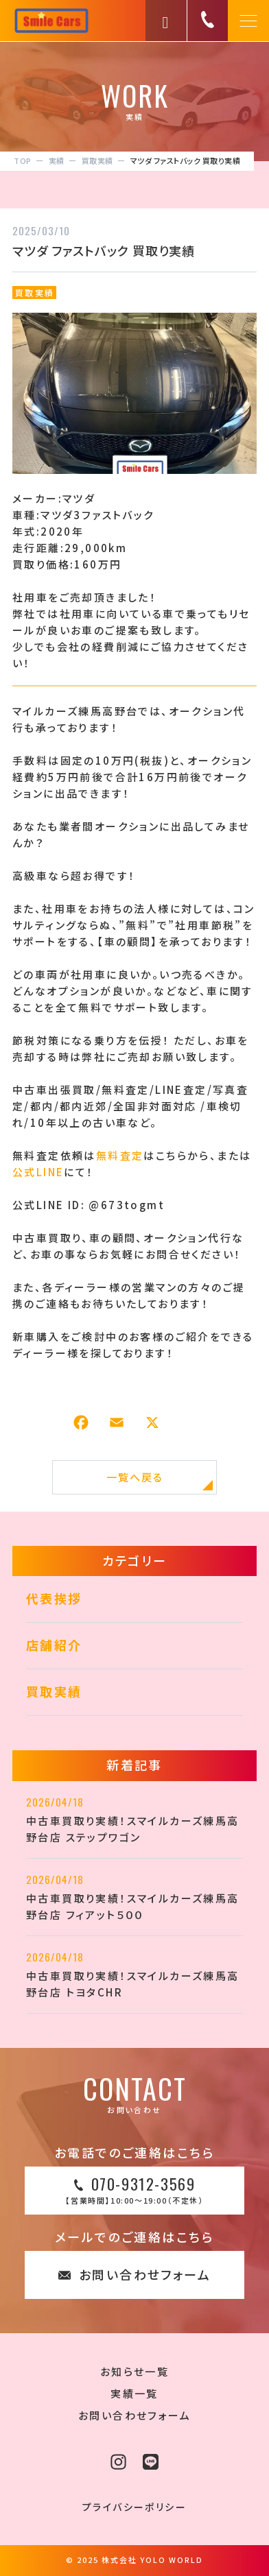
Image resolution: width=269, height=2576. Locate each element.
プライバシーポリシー (134, 2507)
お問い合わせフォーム (134, 2415)
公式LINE (38, 1172)
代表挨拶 (54, 1598)
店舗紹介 (54, 1645)
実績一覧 (134, 2393)
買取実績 (35, 292)
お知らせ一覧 (134, 2371)
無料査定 (120, 1155)
